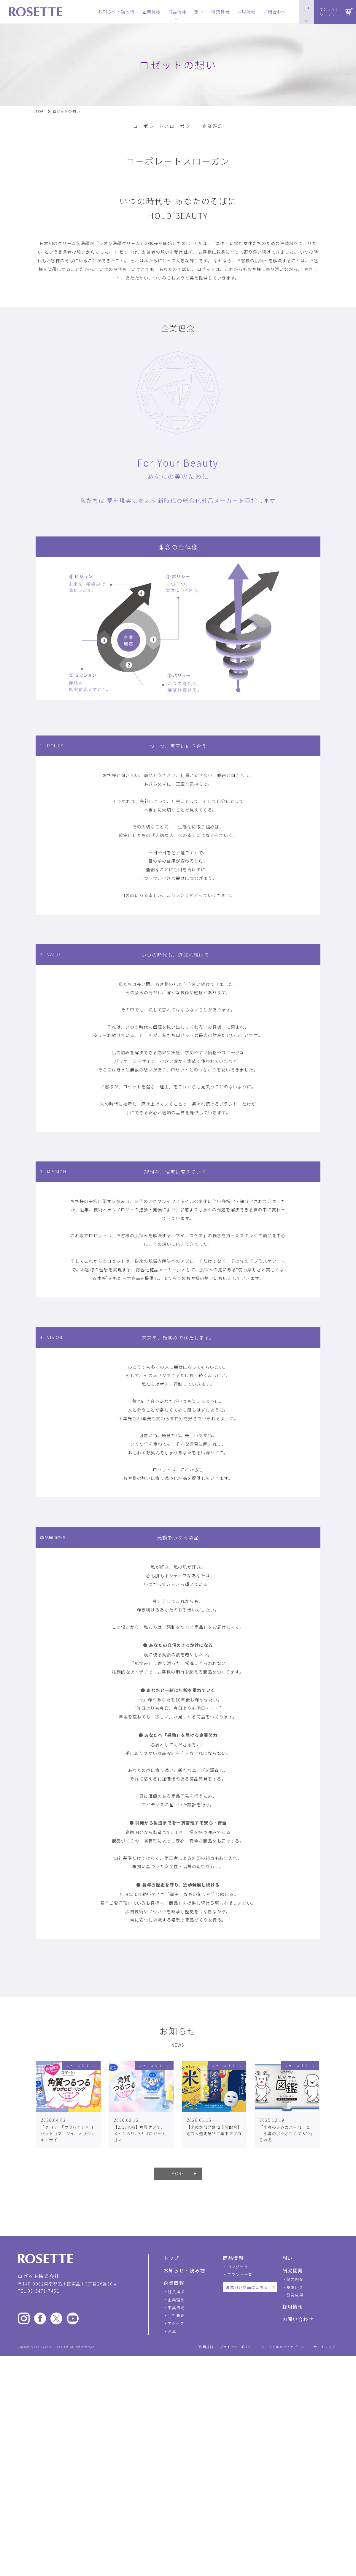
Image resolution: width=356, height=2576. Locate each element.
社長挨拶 (176, 2291)
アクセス (176, 2323)
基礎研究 (295, 2287)
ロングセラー (240, 2266)
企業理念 (212, 126)
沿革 (172, 2331)
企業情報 (173, 2282)
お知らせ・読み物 (184, 2270)
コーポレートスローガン (161, 126)
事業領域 (176, 2307)
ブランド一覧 (240, 2274)
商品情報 (233, 2257)
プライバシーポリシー (237, 2346)
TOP (40, 111)
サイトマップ (324, 2346)
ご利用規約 (205, 2346)
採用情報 (292, 2306)
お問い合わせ (298, 2319)
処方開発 (295, 2279)
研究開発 (292, 2270)
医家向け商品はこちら (247, 2287)
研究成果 (295, 2295)
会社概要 (176, 2315)
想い (287, 2257)
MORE (178, 2173)
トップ (171, 2257)
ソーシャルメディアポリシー (284, 2346)
